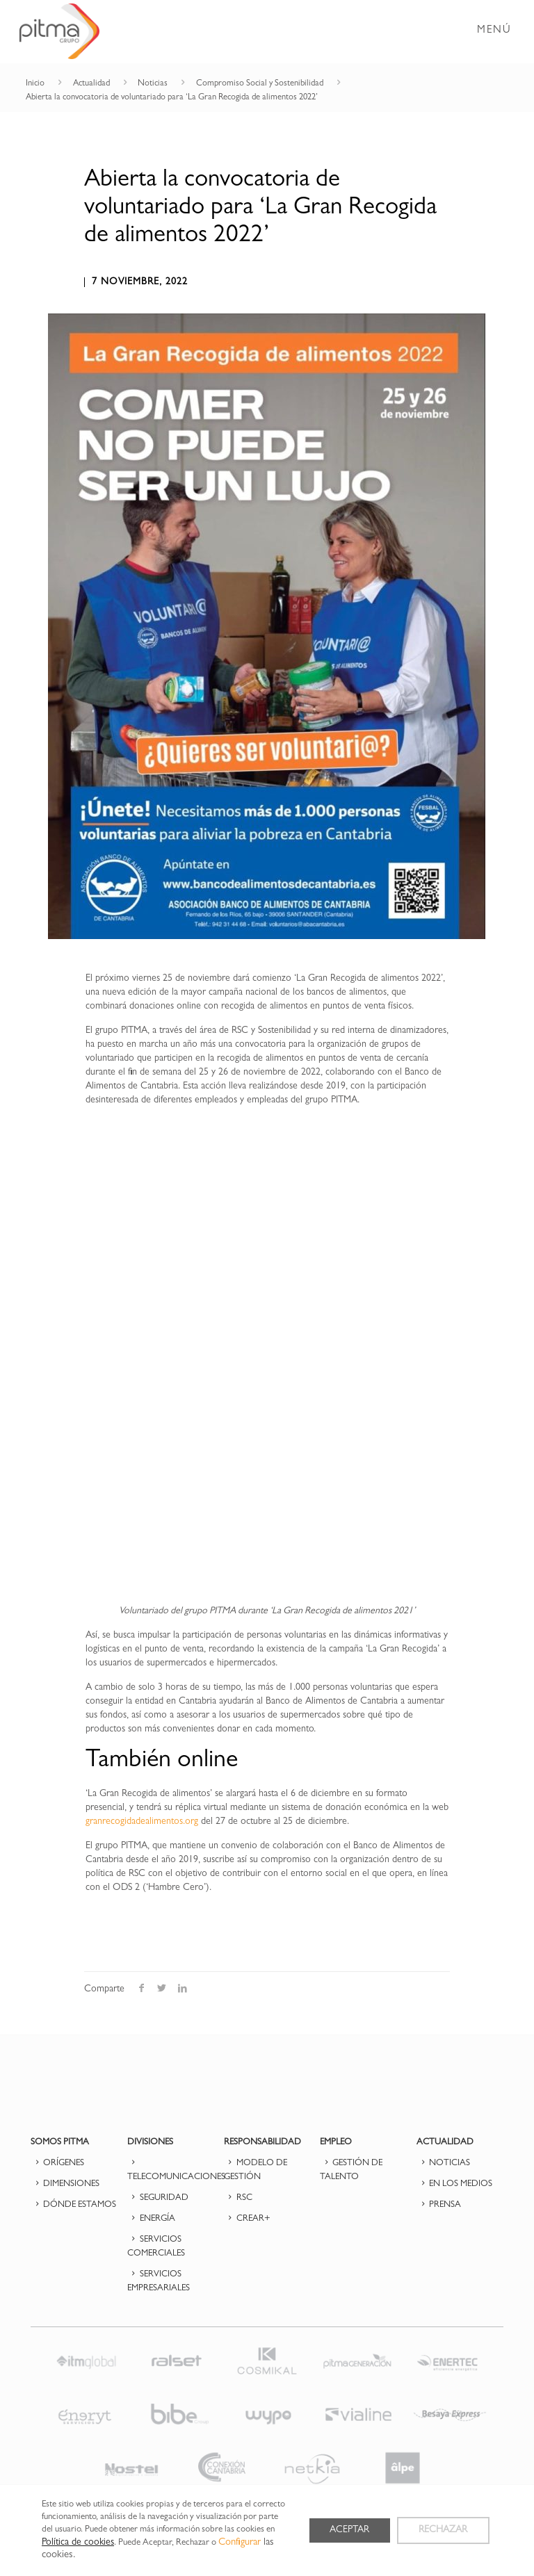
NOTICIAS (443, 2163)
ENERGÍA (151, 2219)
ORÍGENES (57, 2163)
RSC (238, 2198)
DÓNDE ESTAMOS (73, 2205)
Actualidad (91, 83)
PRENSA (438, 2205)
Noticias (153, 83)
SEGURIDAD (157, 2198)
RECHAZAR (443, 2531)
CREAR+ (247, 2219)
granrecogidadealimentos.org (142, 1822)
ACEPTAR (349, 2531)
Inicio (35, 83)
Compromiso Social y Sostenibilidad (259, 83)
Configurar (239, 2543)
